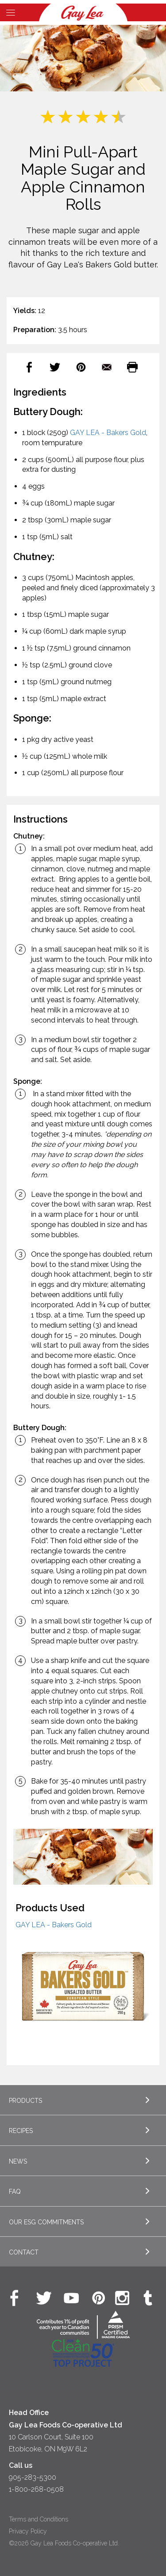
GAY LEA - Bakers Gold (108, 432)
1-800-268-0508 (36, 2489)
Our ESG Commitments (46, 2222)
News (18, 2161)
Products (25, 2100)
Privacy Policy (28, 2531)
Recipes (21, 2130)
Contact (24, 2252)
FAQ (15, 2191)
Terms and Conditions (38, 2519)
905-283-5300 (32, 2477)
